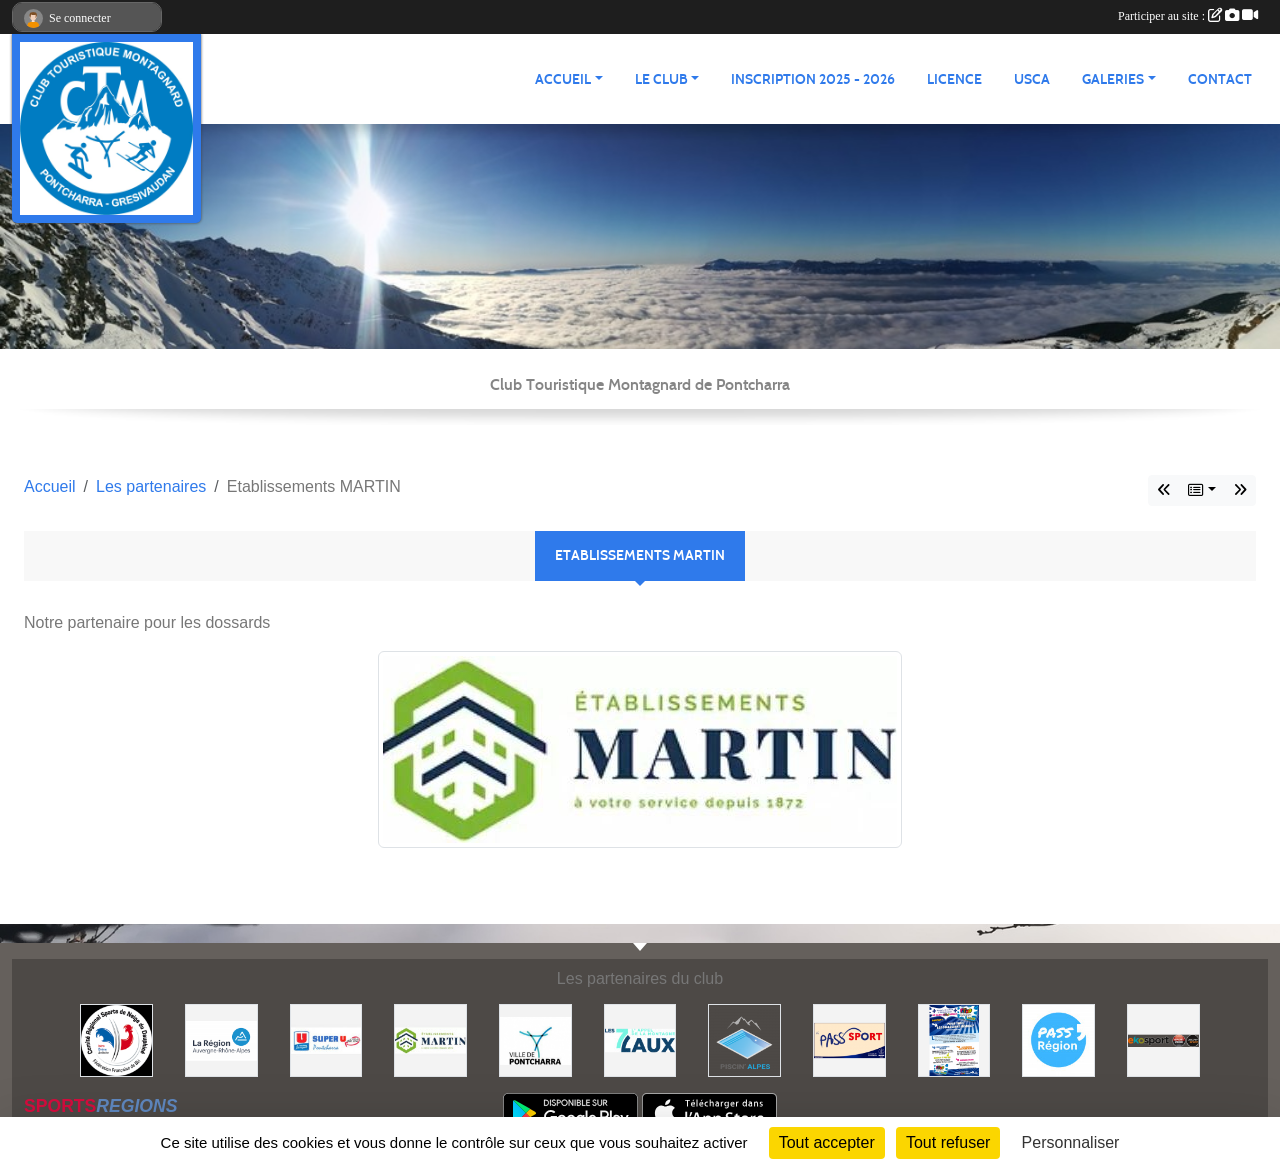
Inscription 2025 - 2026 (813, 79)
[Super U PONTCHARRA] (326, 1039)
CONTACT (1220, 79)
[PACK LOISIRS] (954, 1039)
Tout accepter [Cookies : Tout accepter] (827, 1142)
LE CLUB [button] (661, 79)
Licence (954, 79)
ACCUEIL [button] (563, 79)
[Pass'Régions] (1058, 1039)
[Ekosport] (1163, 1039)
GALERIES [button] (1113, 79)
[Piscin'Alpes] (744, 1039)
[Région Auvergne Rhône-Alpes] (221, 1039)
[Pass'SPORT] (849, 1039)
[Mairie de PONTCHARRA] (535, 1039)
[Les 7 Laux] (640, 1039)
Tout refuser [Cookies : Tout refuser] (948, 1142)
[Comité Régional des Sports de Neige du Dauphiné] (116, 1039)
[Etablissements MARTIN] (430, 1039)
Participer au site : (1188, 16)
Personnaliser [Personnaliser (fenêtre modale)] (1071, 1142)
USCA (1032, 79)
